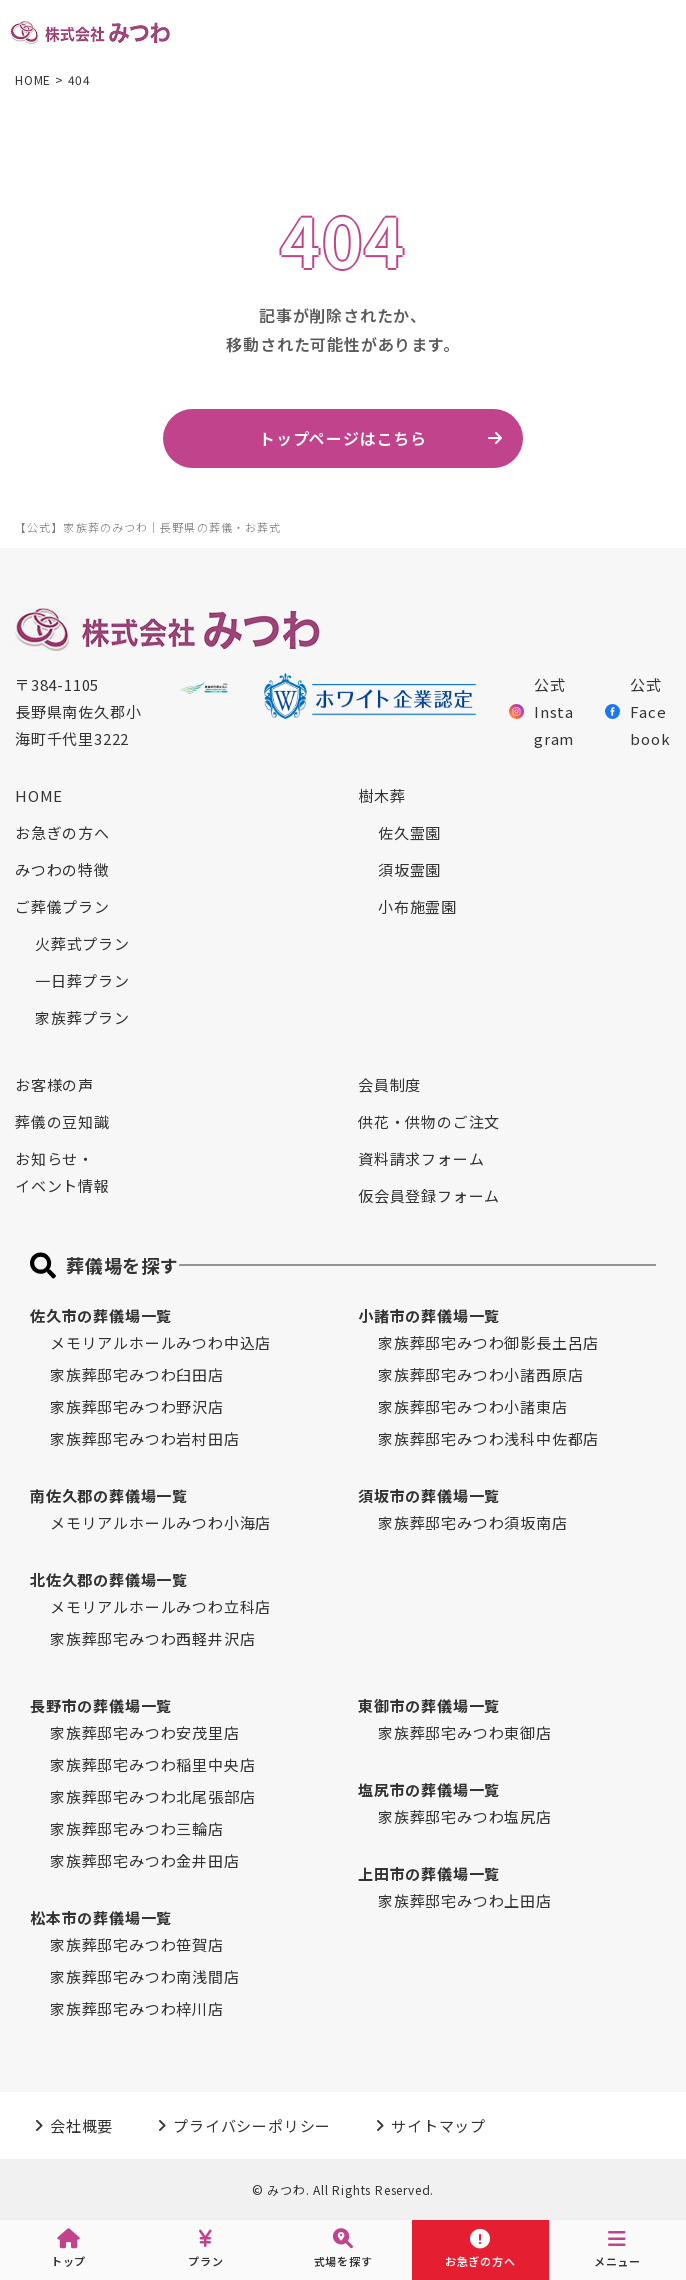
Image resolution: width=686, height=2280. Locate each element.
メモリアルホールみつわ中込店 (160, 1342)
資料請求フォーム (421, 1158)
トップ (68, 2249)
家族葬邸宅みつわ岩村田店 (145, 1438)
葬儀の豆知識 (62, 1121)
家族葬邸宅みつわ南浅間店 (145, 1976)
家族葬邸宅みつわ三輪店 (137, 1828)
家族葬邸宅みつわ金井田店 (145, 1860)
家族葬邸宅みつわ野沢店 (137, 1406)
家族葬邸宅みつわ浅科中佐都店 (488, 1438)
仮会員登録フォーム (429, 1195)
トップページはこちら (343, 438)
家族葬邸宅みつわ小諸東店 (473, 1406)
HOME (39, 795)
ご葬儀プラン (62, 906)
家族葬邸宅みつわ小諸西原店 (480, 1374)
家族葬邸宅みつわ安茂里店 (145, 1732)
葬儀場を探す (122, 1265)
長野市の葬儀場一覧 (101, 1705)
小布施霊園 (417, 906)
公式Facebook (637, 711)
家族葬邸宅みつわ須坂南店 (473, 1522)
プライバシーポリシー (252, 2125)
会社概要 (81, 2125)
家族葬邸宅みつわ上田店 (465, 1900)
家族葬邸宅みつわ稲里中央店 (152, 1764)
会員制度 (389, 1084)
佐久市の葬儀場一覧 (101, 1315)
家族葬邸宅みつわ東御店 (465, 1732)
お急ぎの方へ (62, 832)
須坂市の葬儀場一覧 (429, 1495)
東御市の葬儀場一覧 (429, 1705)
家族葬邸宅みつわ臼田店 (137, 1374)
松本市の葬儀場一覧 (101, 1917)
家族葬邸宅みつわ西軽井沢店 (152, 1638)
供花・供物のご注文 (429, 1121)
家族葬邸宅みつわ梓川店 (137, 2008)
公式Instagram (541, 711)
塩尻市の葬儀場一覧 (429, 1789)
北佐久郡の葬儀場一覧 (109, 1579)
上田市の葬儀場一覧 (429, 1873)
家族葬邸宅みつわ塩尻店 (465, 1816)
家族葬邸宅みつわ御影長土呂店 (488, 1342)
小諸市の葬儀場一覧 (429, 1315)
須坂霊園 (409, 869)
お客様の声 (54, 1084)
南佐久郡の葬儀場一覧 (109, 1495)
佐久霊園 (409, 832)
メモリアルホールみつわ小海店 (160, 1522)
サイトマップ (438, 2125)
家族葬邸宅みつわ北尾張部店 (152, 1796)
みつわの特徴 (62, 869)
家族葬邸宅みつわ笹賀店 (137, 1944)
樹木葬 (381, 795)
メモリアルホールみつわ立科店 (160, 1606)
